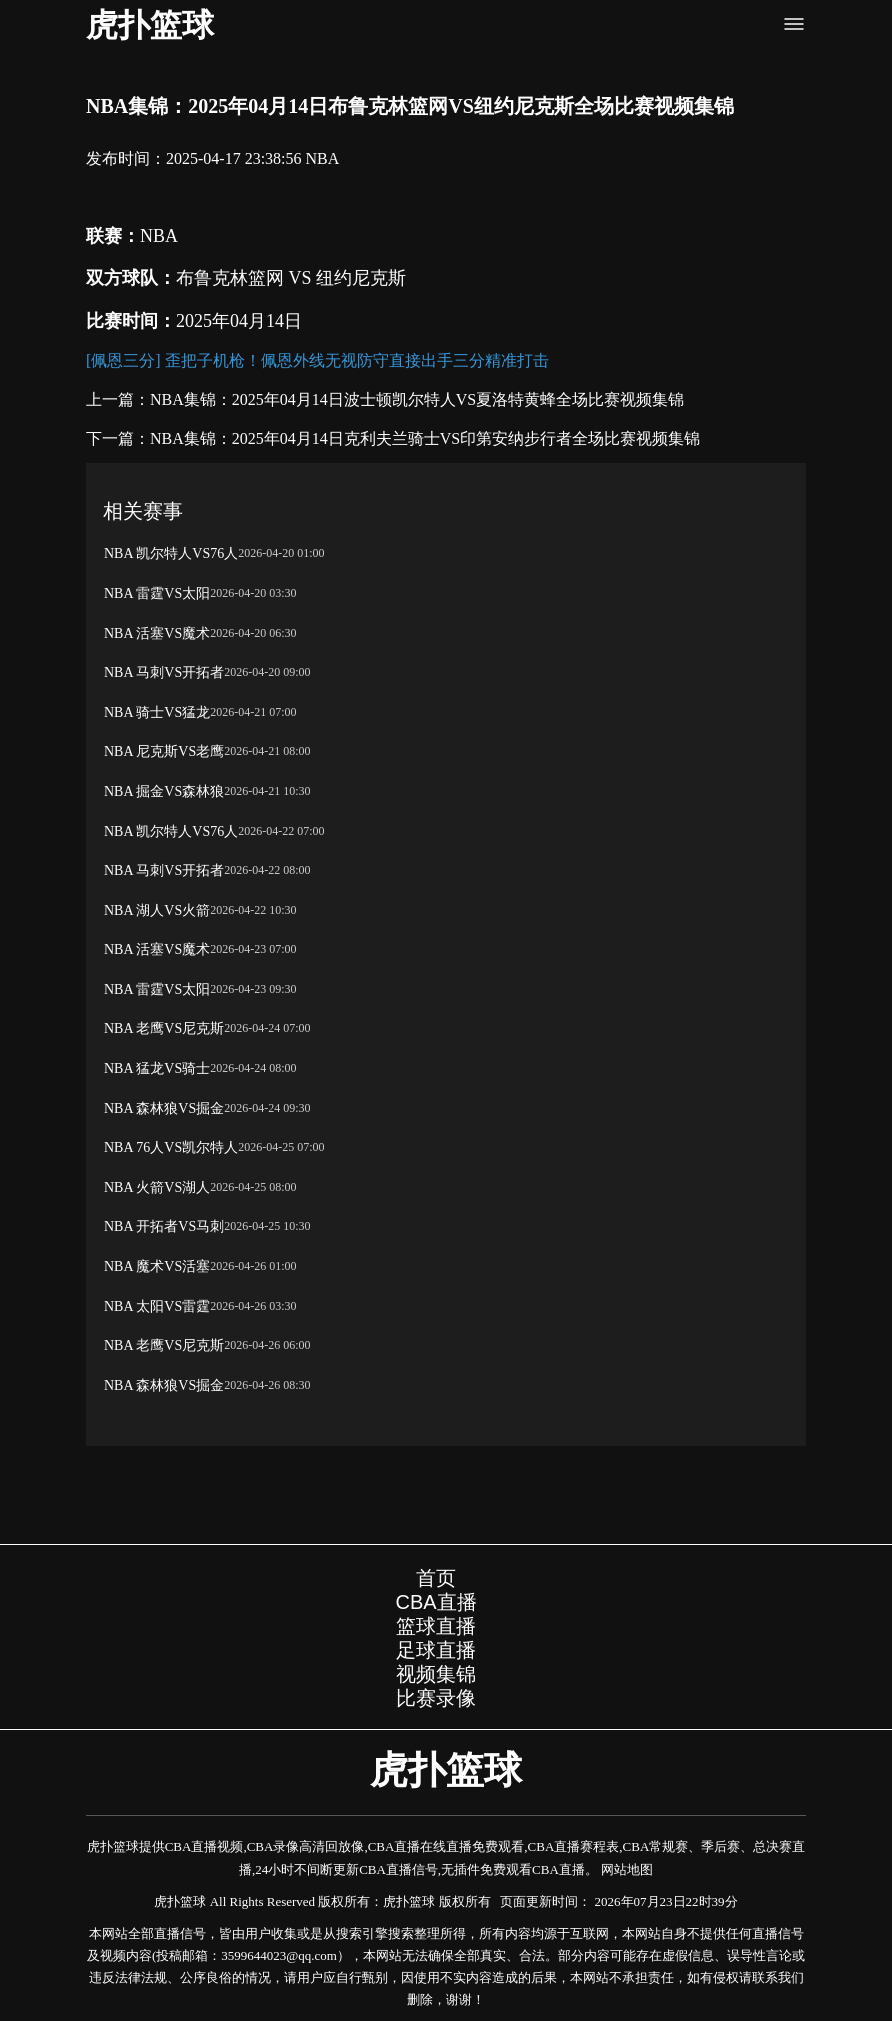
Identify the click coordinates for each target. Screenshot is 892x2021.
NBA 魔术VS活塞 (157, 1266)
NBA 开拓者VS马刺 (164, 1226)
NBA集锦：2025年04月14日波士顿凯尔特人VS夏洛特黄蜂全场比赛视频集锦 (417, 399)
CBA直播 (435, 1602)
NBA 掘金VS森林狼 (164, 791)
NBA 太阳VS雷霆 (157, 1306)
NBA (323, 158)
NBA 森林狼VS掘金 (164, 1108)
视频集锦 (436, 1674)
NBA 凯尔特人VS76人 (171, 553)
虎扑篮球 (150, 25)
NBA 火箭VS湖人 (157, 1187)
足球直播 (436, 1650)
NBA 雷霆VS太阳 (157, 593)
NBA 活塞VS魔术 (157, 633)
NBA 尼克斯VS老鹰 (164, 751)
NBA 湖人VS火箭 (157, 910)
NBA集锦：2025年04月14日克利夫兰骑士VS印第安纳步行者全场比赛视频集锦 (425, 438)
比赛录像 (436, 1698)
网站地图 (627, 1869)
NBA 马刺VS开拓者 (164, 672)
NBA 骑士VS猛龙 (157, 712)
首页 (436, 1578)
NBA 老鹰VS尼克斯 (164, 1028)
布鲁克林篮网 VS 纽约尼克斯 (291, 278)
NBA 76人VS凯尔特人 (171, 1147)
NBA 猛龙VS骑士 (157, 1068)
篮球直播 (436, 1626)
